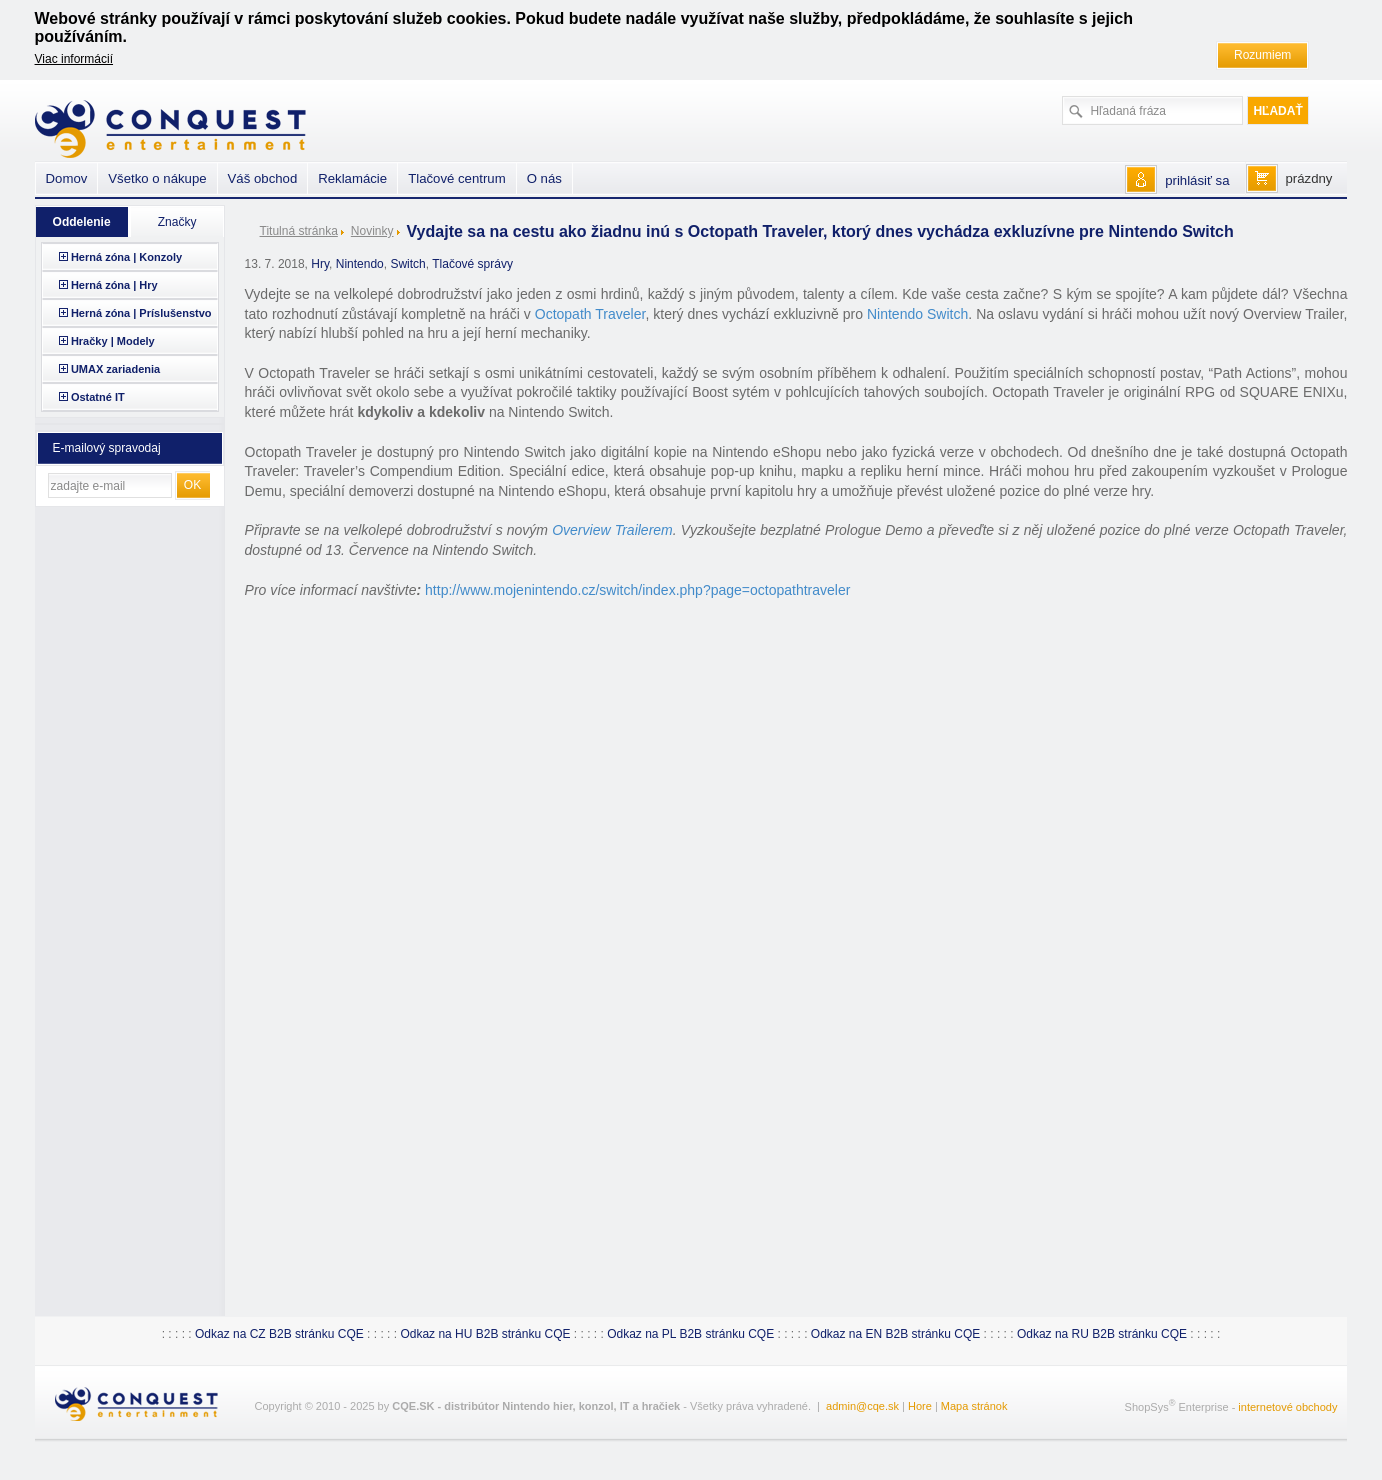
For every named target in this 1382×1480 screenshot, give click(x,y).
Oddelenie (82, 222)
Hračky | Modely (113, 341)
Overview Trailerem (612, 530)
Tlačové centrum (456, 178)
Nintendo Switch (917, 314)
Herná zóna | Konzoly (126, 257)
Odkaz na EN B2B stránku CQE (895, 1334)
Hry (320, 264)
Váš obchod (263, 178)
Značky (177, 222)
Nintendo (360, 264)
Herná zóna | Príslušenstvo (141, 313)
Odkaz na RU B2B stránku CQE (1102, 1334)
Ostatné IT (98, 397)
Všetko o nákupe (157, 178)
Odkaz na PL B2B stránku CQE (690, 1334)
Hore (920, 1406)
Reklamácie (352, 178)
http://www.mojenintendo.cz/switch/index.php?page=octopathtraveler (637, 590)
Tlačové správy (472, 264)
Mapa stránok (974, 1406)
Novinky (372, 231)
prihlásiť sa (1197, 180)
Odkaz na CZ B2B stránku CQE (279, 1334)
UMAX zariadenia (115, 369)
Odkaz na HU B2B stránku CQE (485, 1334)
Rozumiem (1262, 55)
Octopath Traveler (590, 314)
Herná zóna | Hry (114, 285)
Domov (67, 178)
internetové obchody (1287, 1407)
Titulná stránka (299, 231)
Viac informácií (74, 59)
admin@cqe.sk (862, 1406)
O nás (544, 178)
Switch (407, 264)
